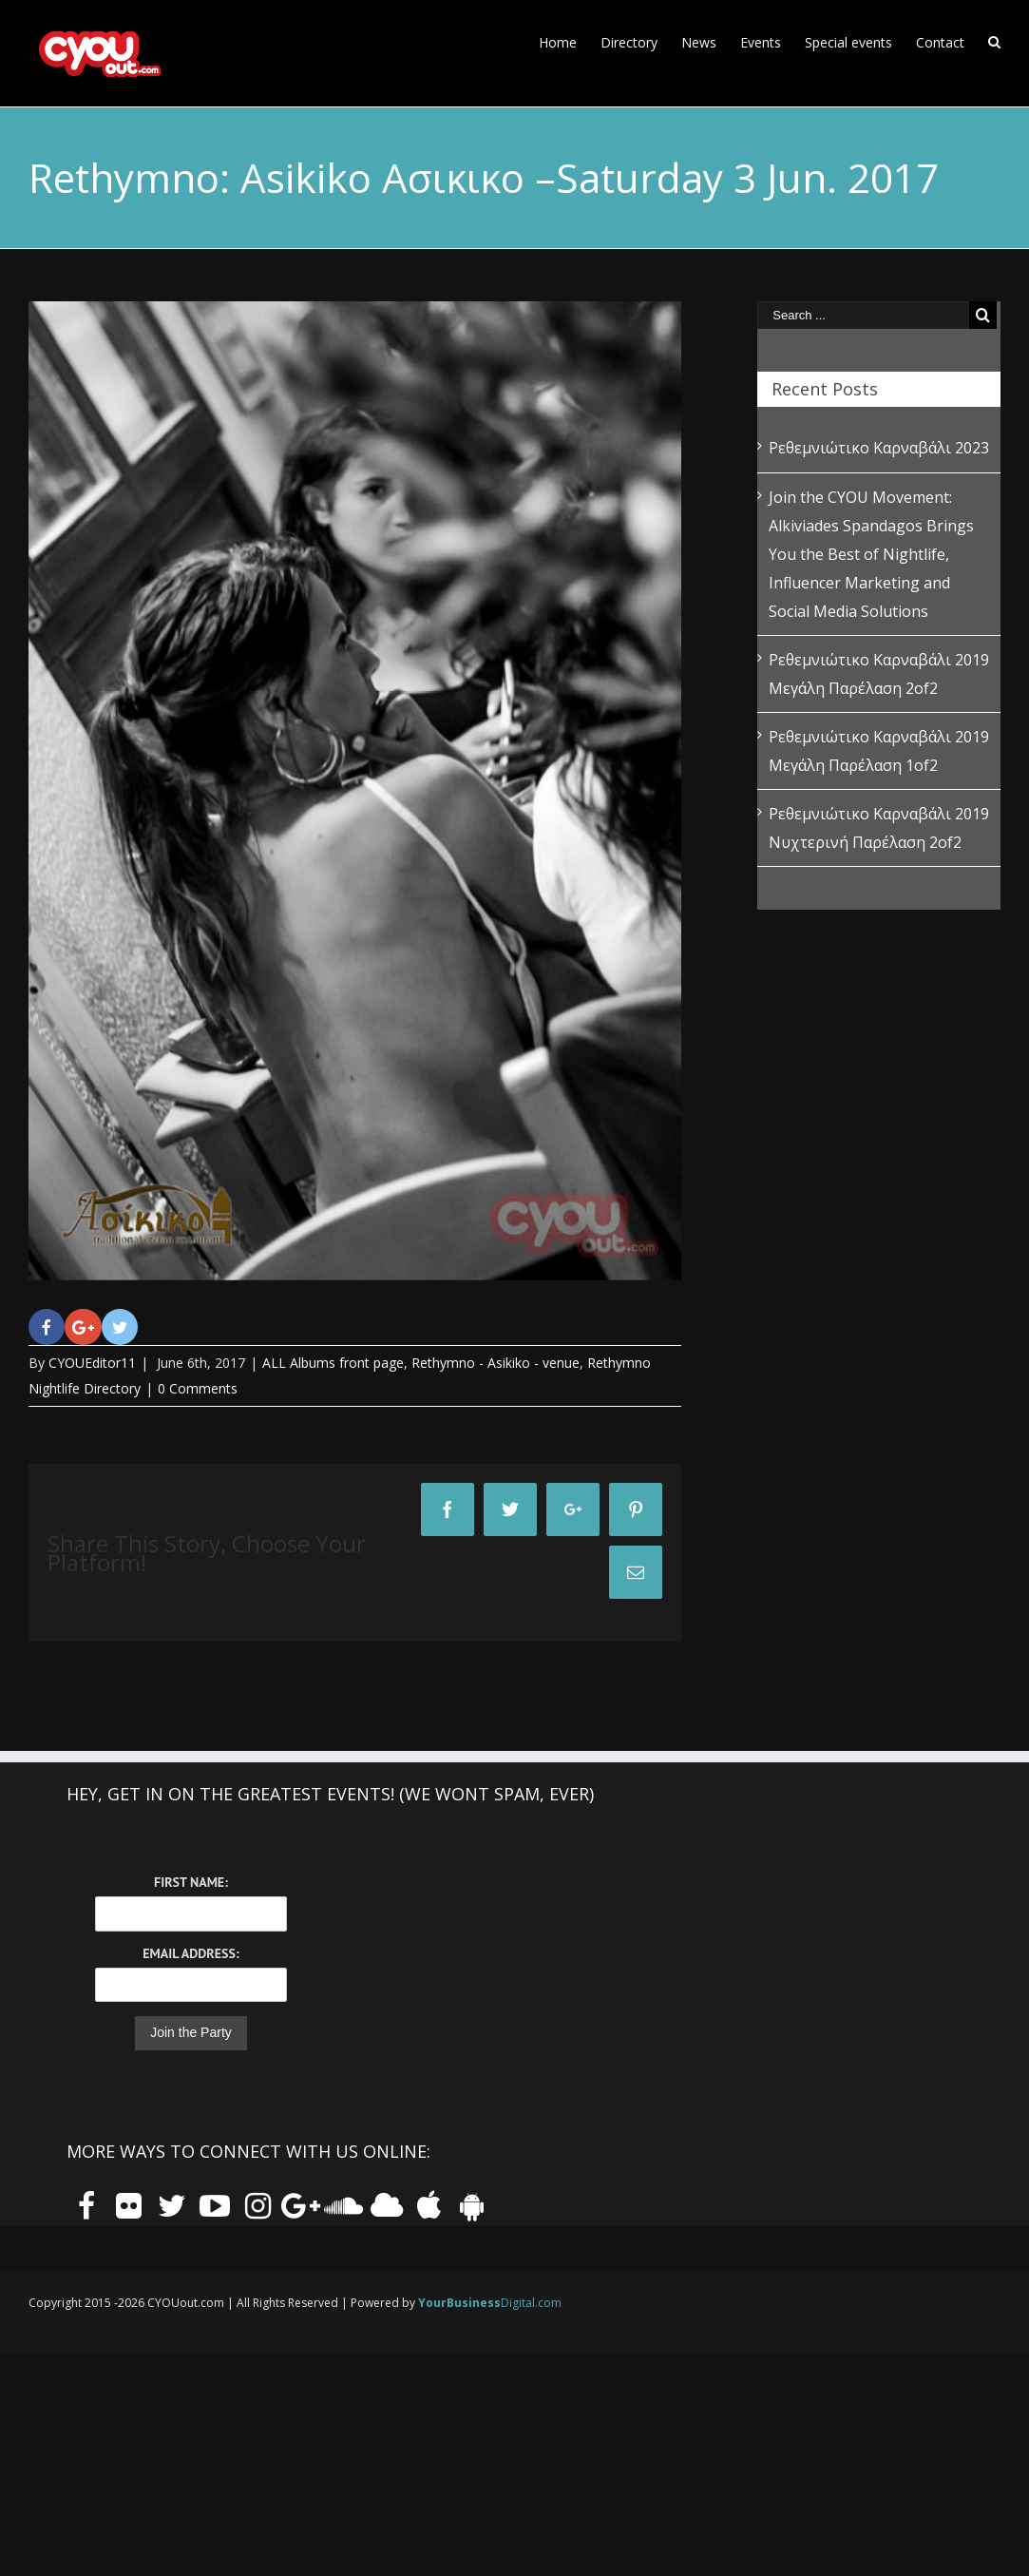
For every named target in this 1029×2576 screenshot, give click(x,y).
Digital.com (490, 2303)
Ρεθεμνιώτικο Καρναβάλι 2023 (879, 447)
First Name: (191, 1882)
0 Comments (198, 1388)
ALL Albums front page (333, 1363)
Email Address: (190, 1953)
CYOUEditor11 (92, 1363)
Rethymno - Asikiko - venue (495, 1363)
